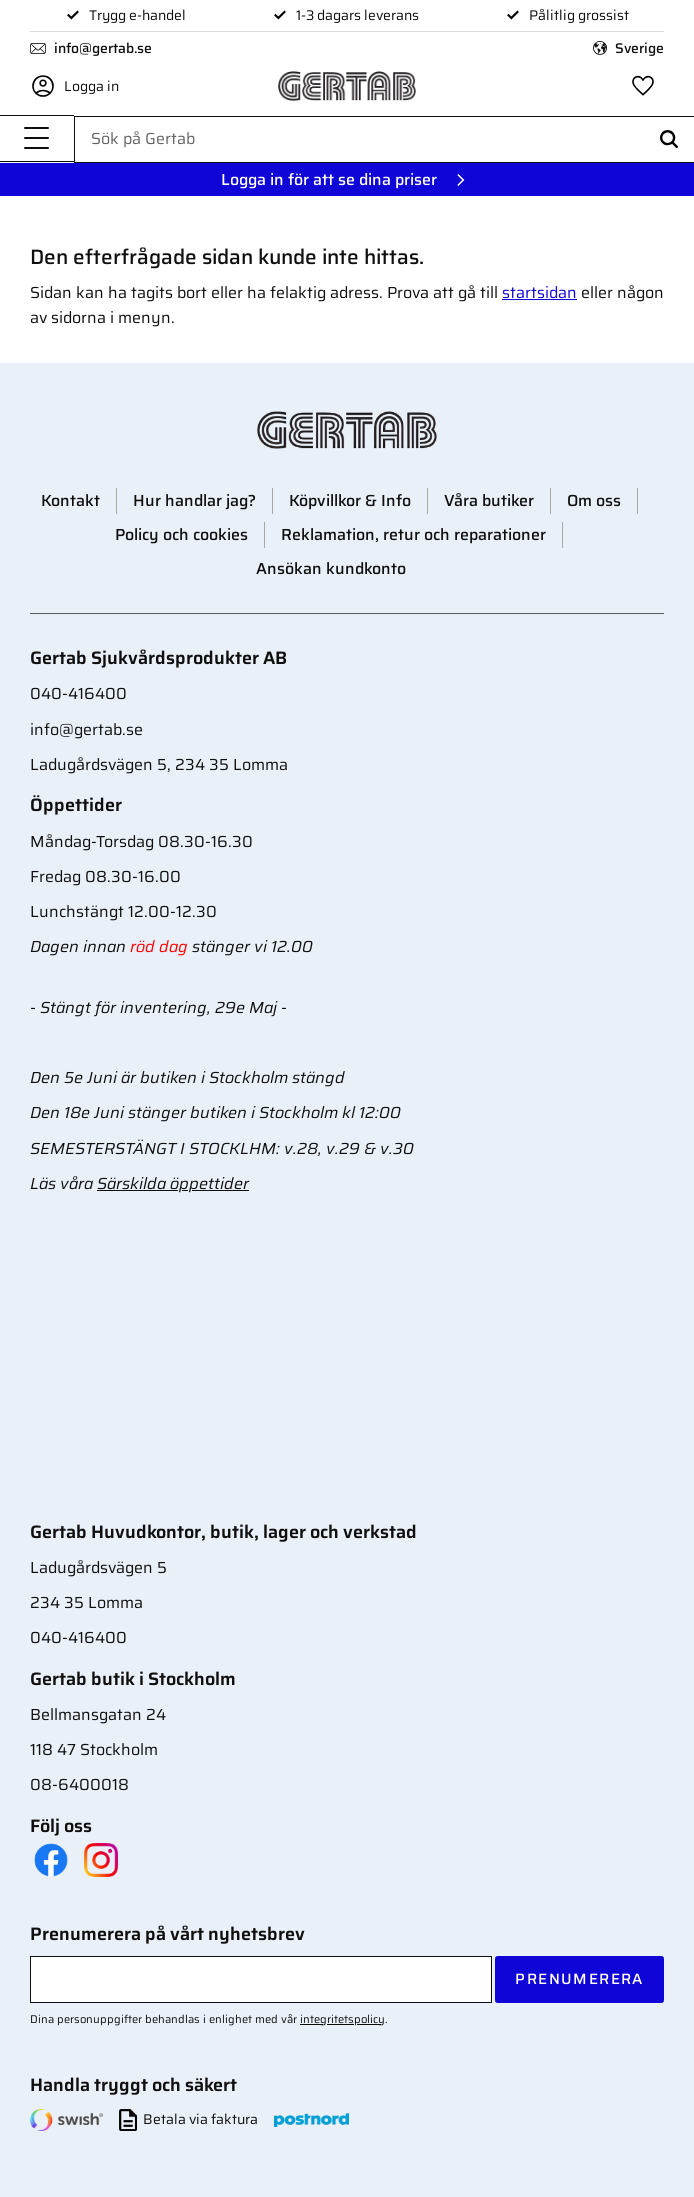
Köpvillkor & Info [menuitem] (350, 500)
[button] (37, 140)
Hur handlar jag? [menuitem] (194, 500)
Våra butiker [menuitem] (489, 500)
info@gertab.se (103, 49)
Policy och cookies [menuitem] (181, 534)
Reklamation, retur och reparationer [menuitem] (413, 534)
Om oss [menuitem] (594, 500)
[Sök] (669, 140)
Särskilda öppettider (173, 1183)
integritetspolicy (342, 2019)
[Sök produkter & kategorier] (384, 140)
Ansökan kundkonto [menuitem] (331, 568)
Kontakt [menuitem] (70, 500)
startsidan (539, 292)
